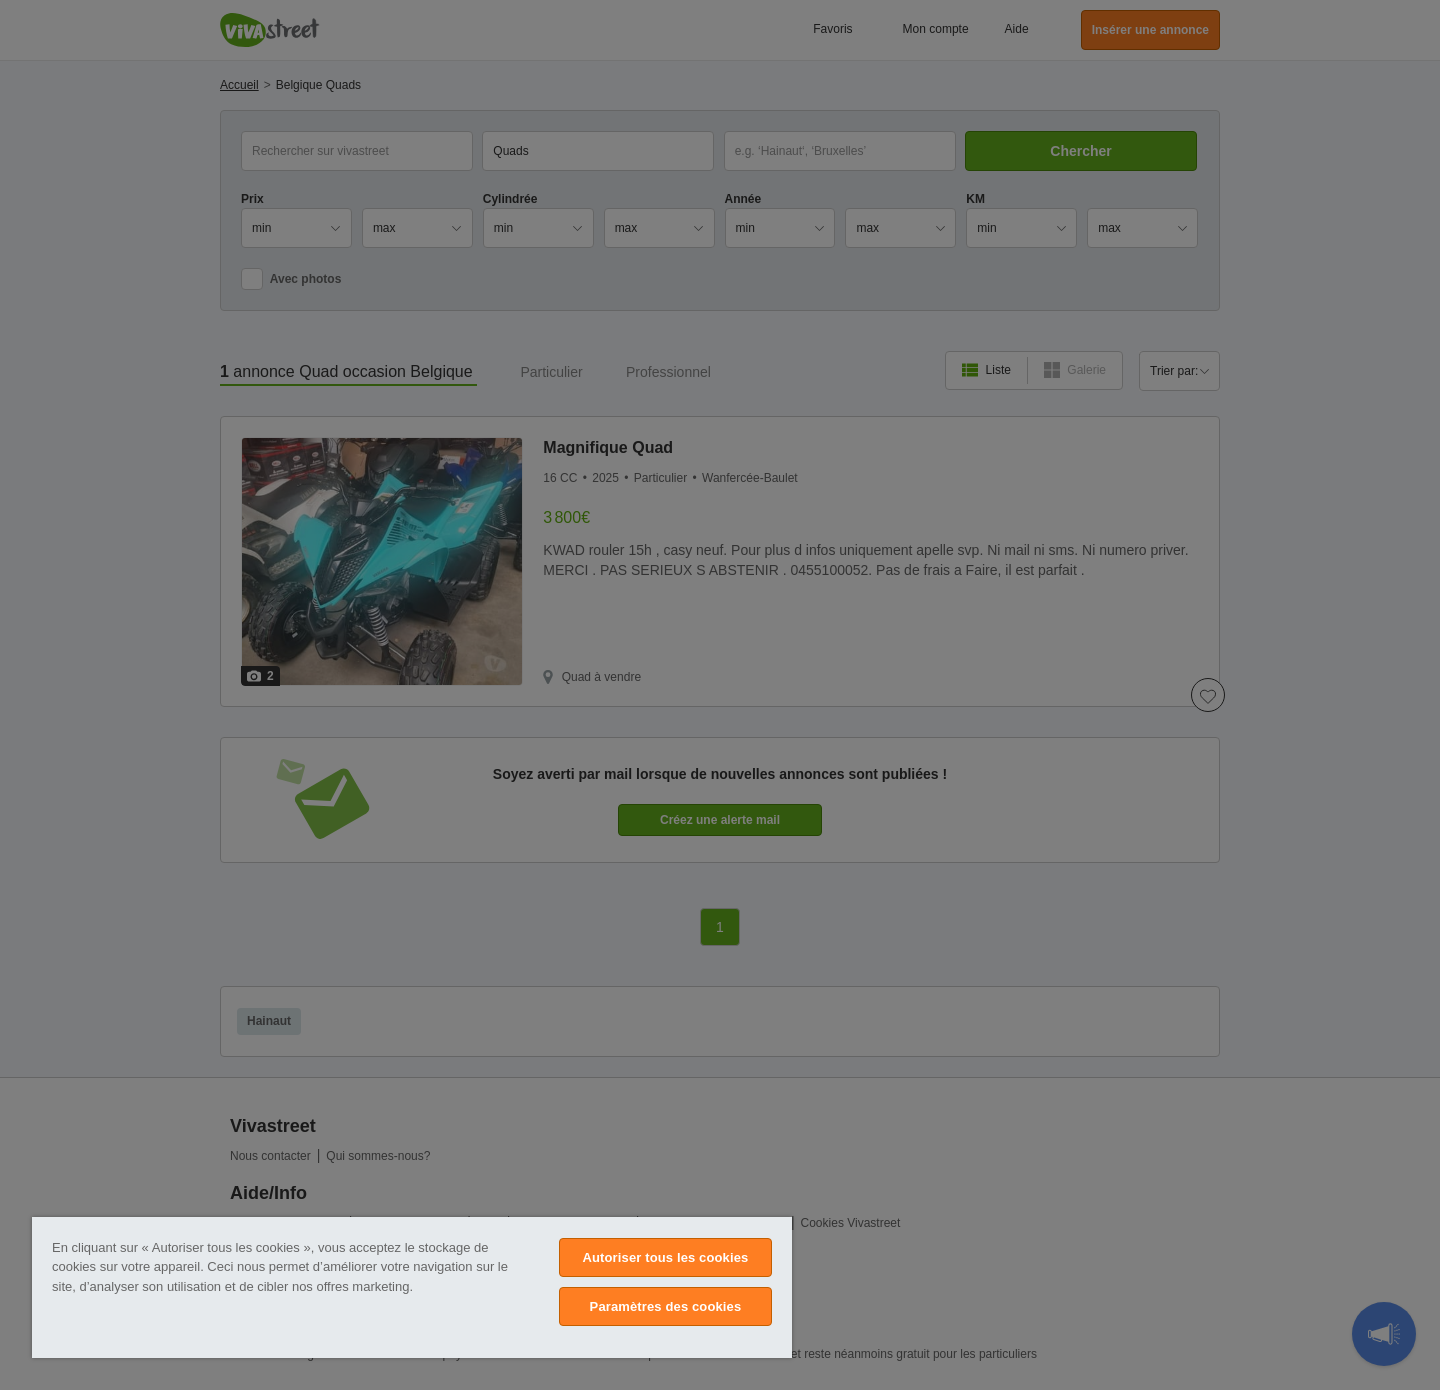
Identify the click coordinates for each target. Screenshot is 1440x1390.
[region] (412, 1287)
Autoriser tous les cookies (665, 1257)
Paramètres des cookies (666, 1306)
